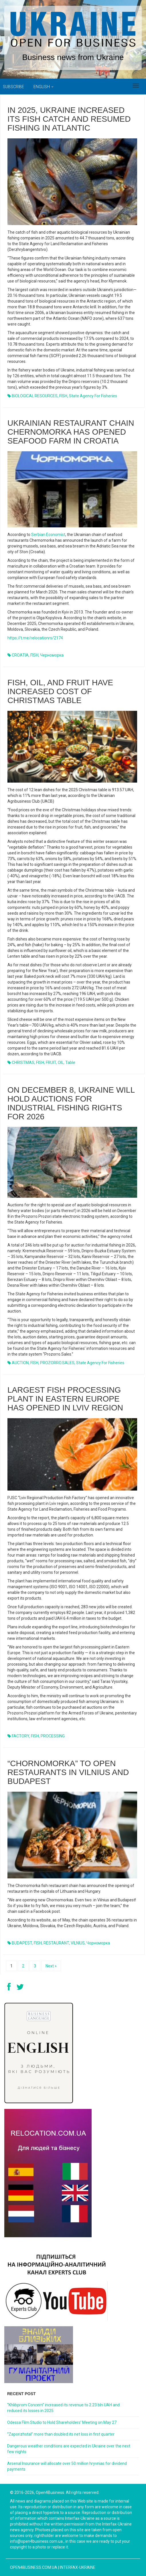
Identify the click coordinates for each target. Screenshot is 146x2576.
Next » (51, 1966)
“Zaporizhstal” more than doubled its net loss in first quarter (61, 2434)
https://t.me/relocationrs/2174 (35, 638)
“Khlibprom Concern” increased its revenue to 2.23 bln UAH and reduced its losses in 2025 (63, 2408)
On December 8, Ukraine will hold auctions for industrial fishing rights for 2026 (71, 1103)
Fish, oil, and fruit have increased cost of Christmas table (60, 691)
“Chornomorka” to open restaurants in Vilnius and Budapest (68, 1772)
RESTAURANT (56, 1943)
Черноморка (52, 655)
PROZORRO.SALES (57, 1362)
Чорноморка (98, 1943)
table (70, 1062)
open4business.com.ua (33, 2567)
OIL (61, 1062)
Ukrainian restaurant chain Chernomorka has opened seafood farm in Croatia (70, 432)
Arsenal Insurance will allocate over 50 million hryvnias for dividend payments (67, 2466)
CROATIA (20, 655)
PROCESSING (53, 1736)
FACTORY (20, 1736)
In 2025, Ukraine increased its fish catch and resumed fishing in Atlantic (69, 119)
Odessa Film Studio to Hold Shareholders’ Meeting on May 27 (62, 2422)
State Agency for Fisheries (93, 396)
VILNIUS (78, 1943)
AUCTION (20, 1362)
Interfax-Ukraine (77, 2567)
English (43, 86)
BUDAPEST (22, 1943)
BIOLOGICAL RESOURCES (35, 396)
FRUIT (51, 1062)
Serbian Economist (48, 534)
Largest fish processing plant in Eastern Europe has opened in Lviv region (65, 1398)
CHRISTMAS (23, 1062)
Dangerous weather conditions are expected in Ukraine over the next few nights (68, 2449)
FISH (63, 396)
